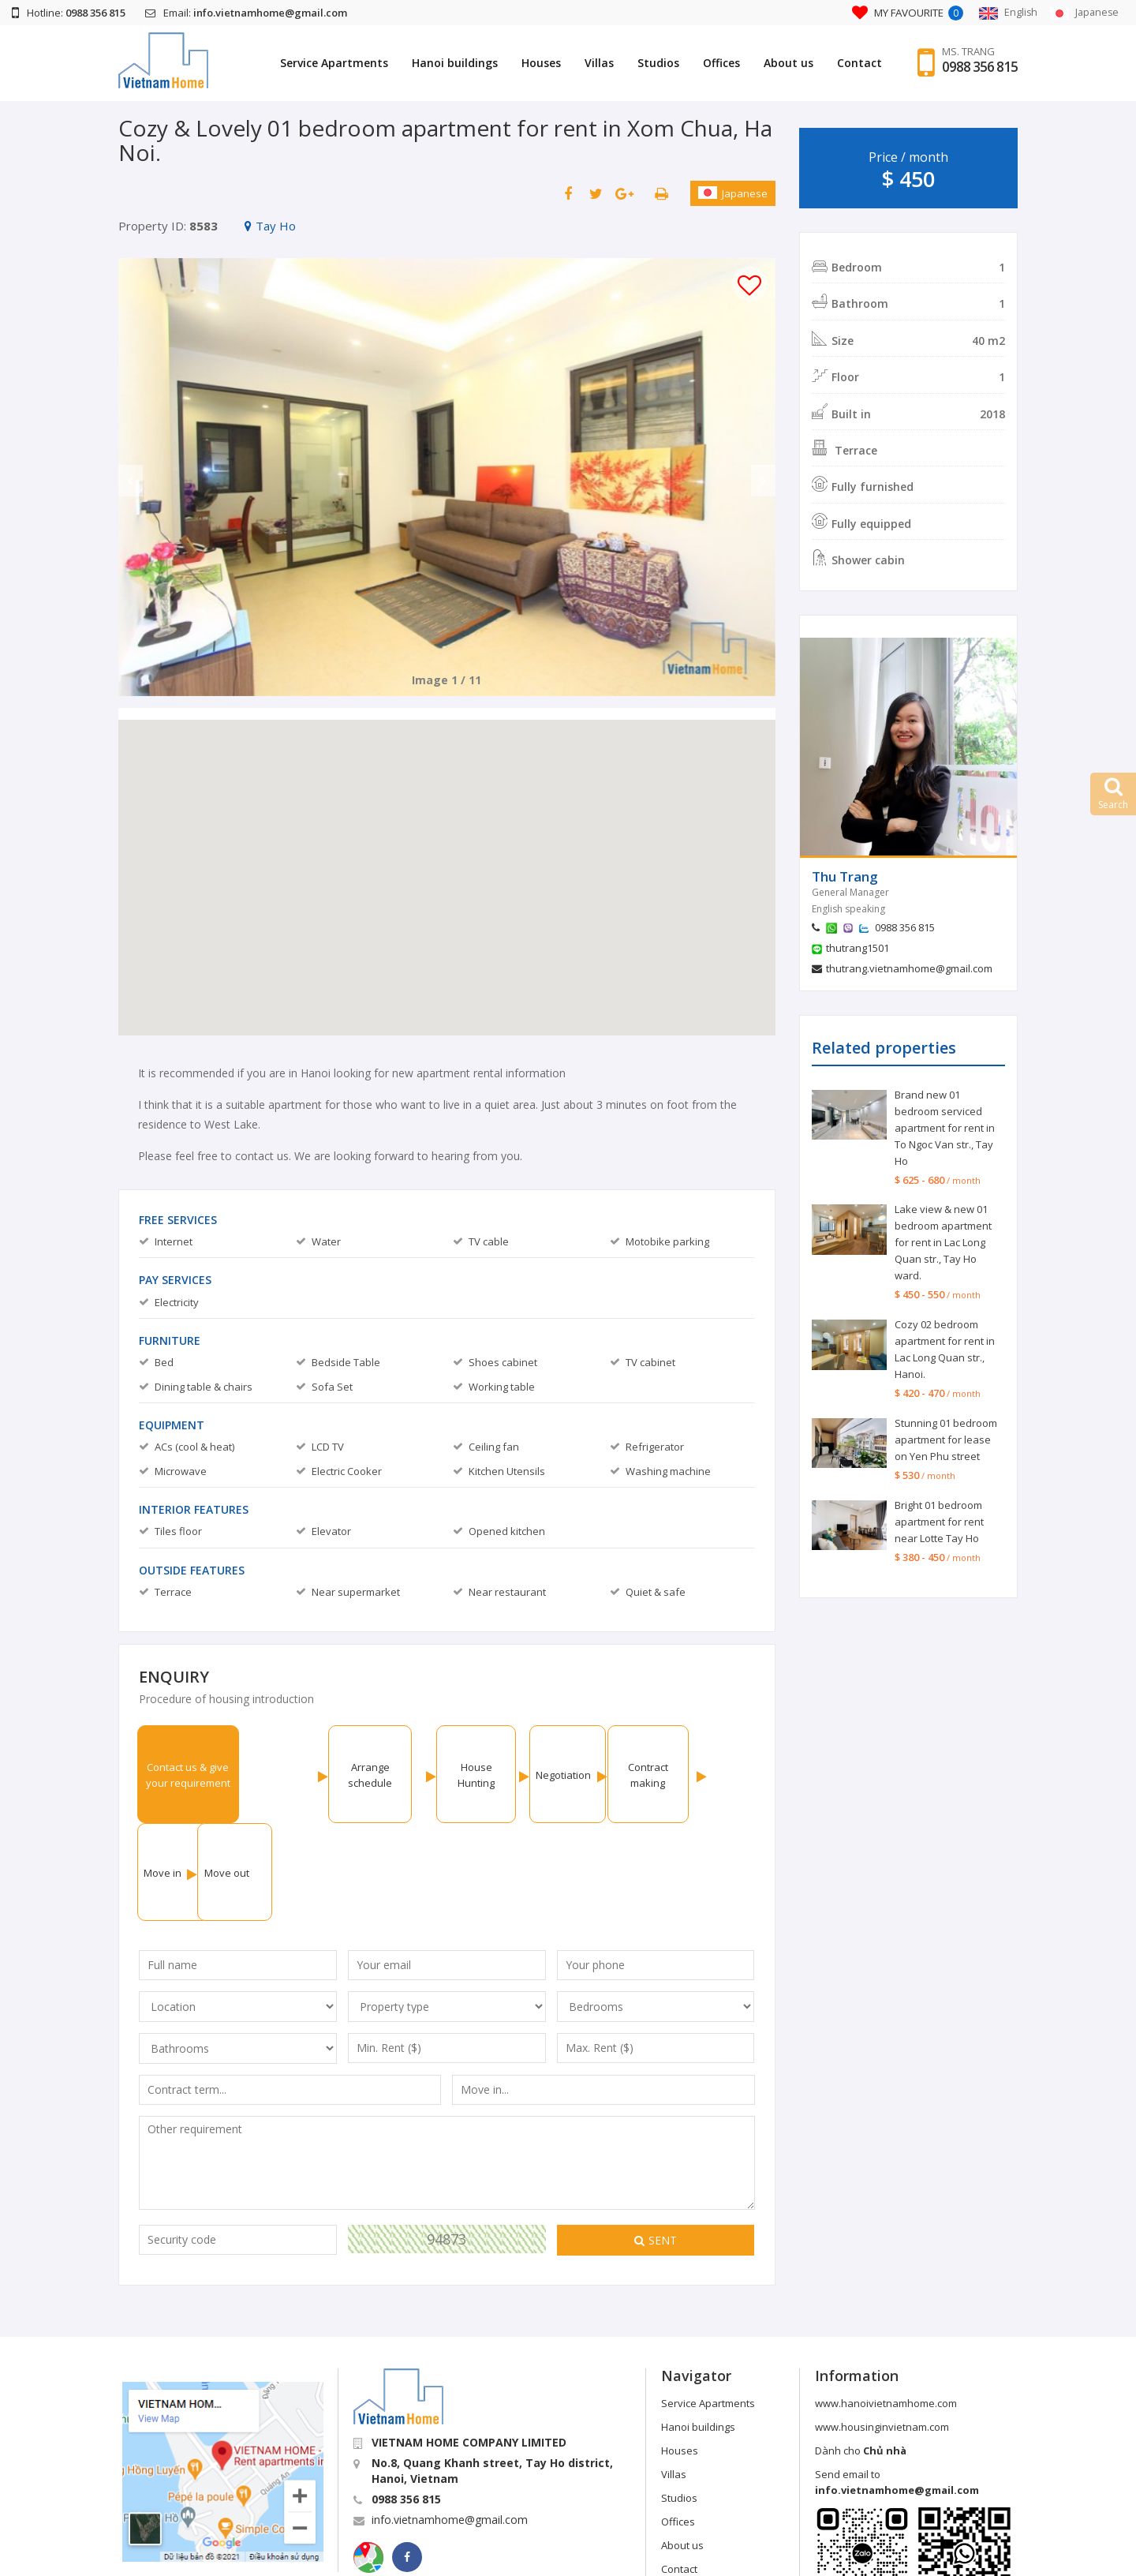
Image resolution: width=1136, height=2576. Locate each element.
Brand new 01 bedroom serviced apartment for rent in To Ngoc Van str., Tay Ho (945, 1128)
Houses (539, 62)
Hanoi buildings (453, 62)
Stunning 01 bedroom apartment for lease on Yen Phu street (946, 1439)
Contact (857, 62)
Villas (597, 62)
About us (787, 62)
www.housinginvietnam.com (882, 2329)
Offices (719, 62)
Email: (246, 13)
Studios (657, 62)
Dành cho (860, 2353)
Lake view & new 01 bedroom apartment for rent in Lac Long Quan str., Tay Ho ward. (943, 1242)
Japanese (733, 193)
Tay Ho (270, 226)
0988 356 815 (979, 67)
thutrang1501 (857, 948)
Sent (655, 2142)
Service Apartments (332, 62)
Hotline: (68, 13)
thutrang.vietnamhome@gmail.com (909, 968)
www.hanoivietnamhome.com (886, 2305)
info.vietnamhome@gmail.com (450, 2421)
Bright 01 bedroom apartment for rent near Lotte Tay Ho (939, 1521)
